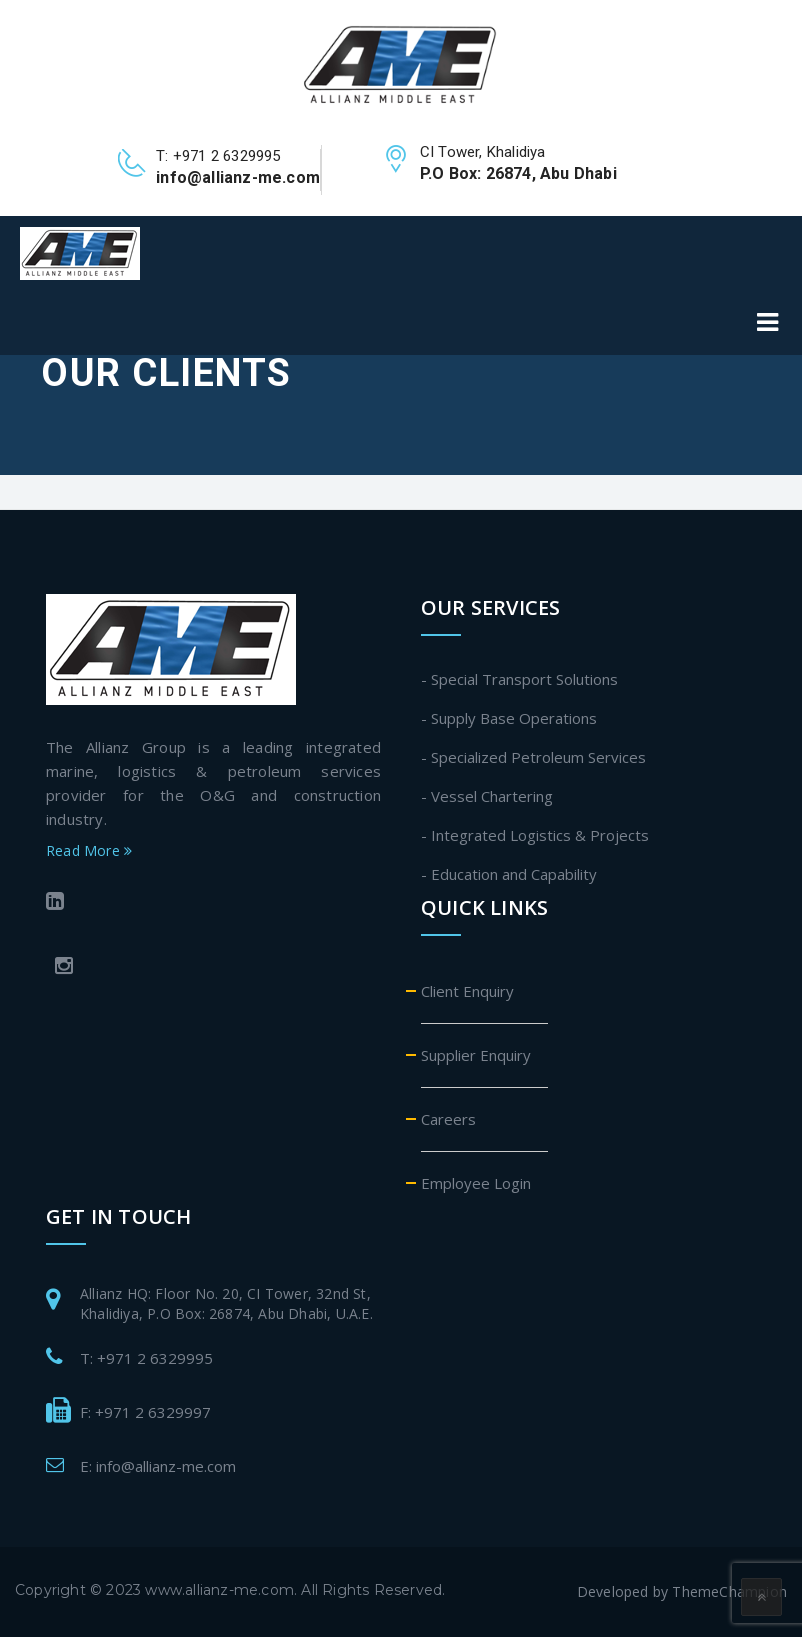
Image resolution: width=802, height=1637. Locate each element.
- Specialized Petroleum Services (533, 757)
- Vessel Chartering (487, 796)
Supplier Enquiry (476, 1055)
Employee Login (476, 1183)
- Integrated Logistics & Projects (535, 835)
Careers (448, 1119)
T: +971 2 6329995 (146, 1358)
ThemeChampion (729, 1591)
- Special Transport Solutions (519, 679)
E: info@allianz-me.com (158, 1466)
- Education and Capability (509, 874)
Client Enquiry (467, 991)
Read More (89, 850)
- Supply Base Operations (509, 718)
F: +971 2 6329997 (145, 1412)
